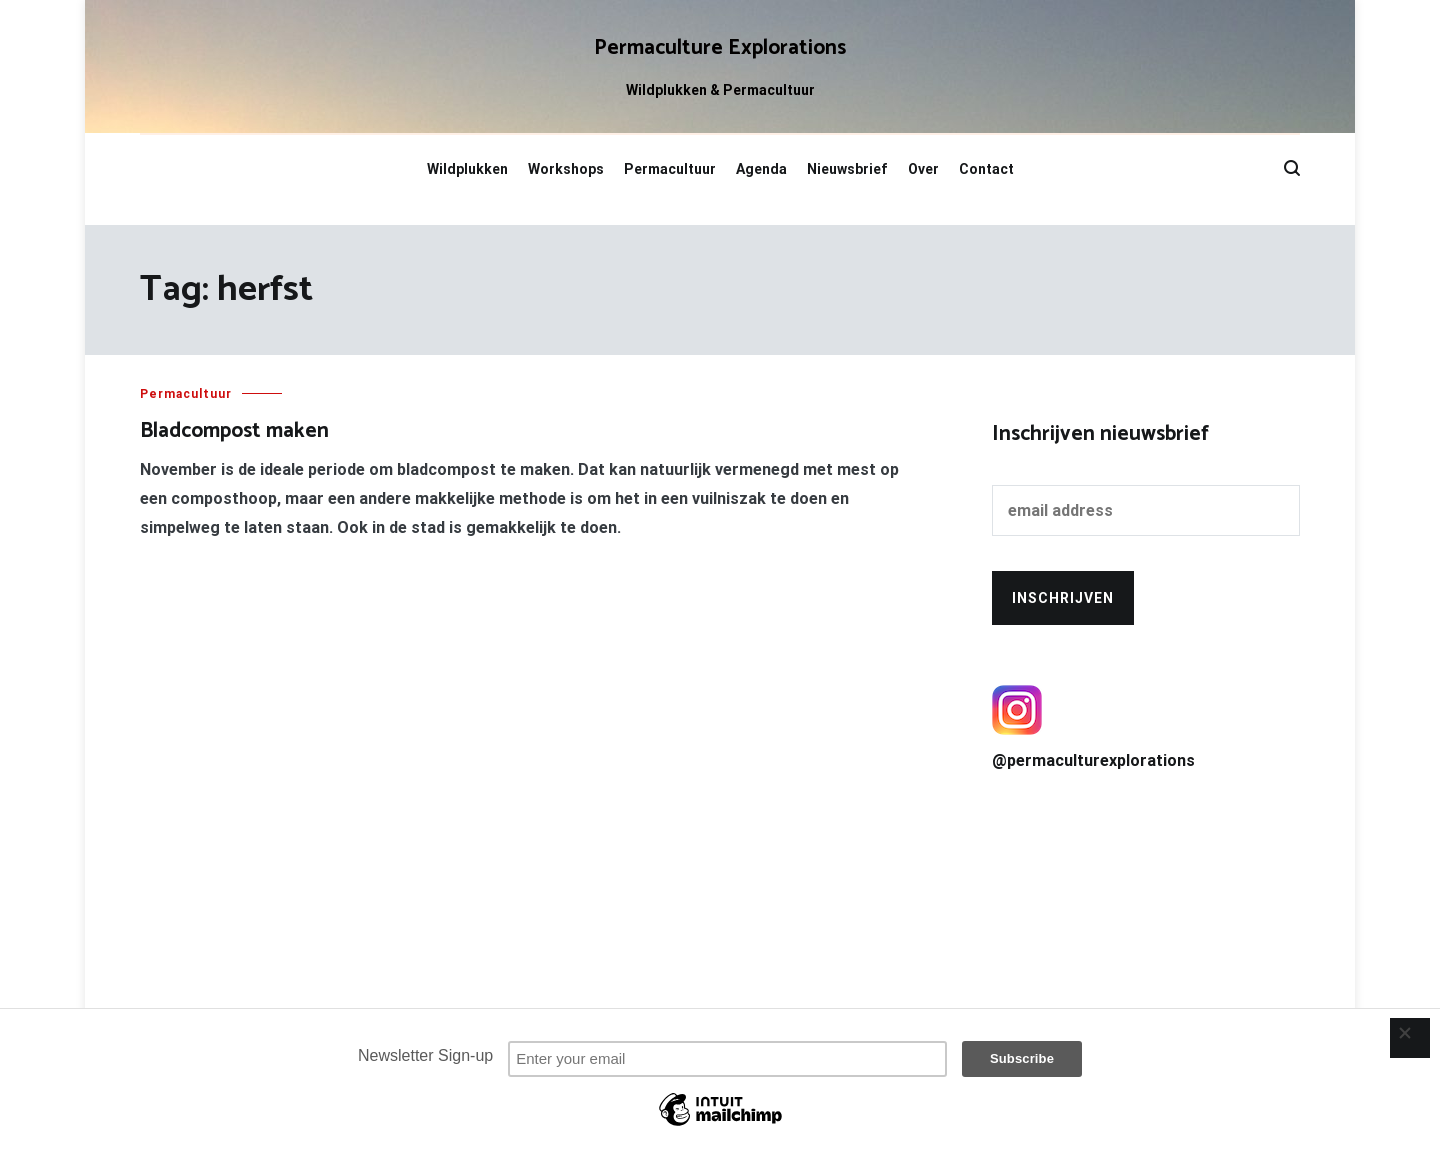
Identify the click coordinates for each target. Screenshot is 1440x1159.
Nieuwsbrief (847, 169)
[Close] (1410, 1038)
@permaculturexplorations (1146, 727)
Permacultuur (670, 169)
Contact (986, 169)
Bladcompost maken (234, 431)
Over (923, 169)
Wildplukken (467, 169)
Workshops (566, 169)
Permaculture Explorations (720, 48)
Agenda (761, 169)
